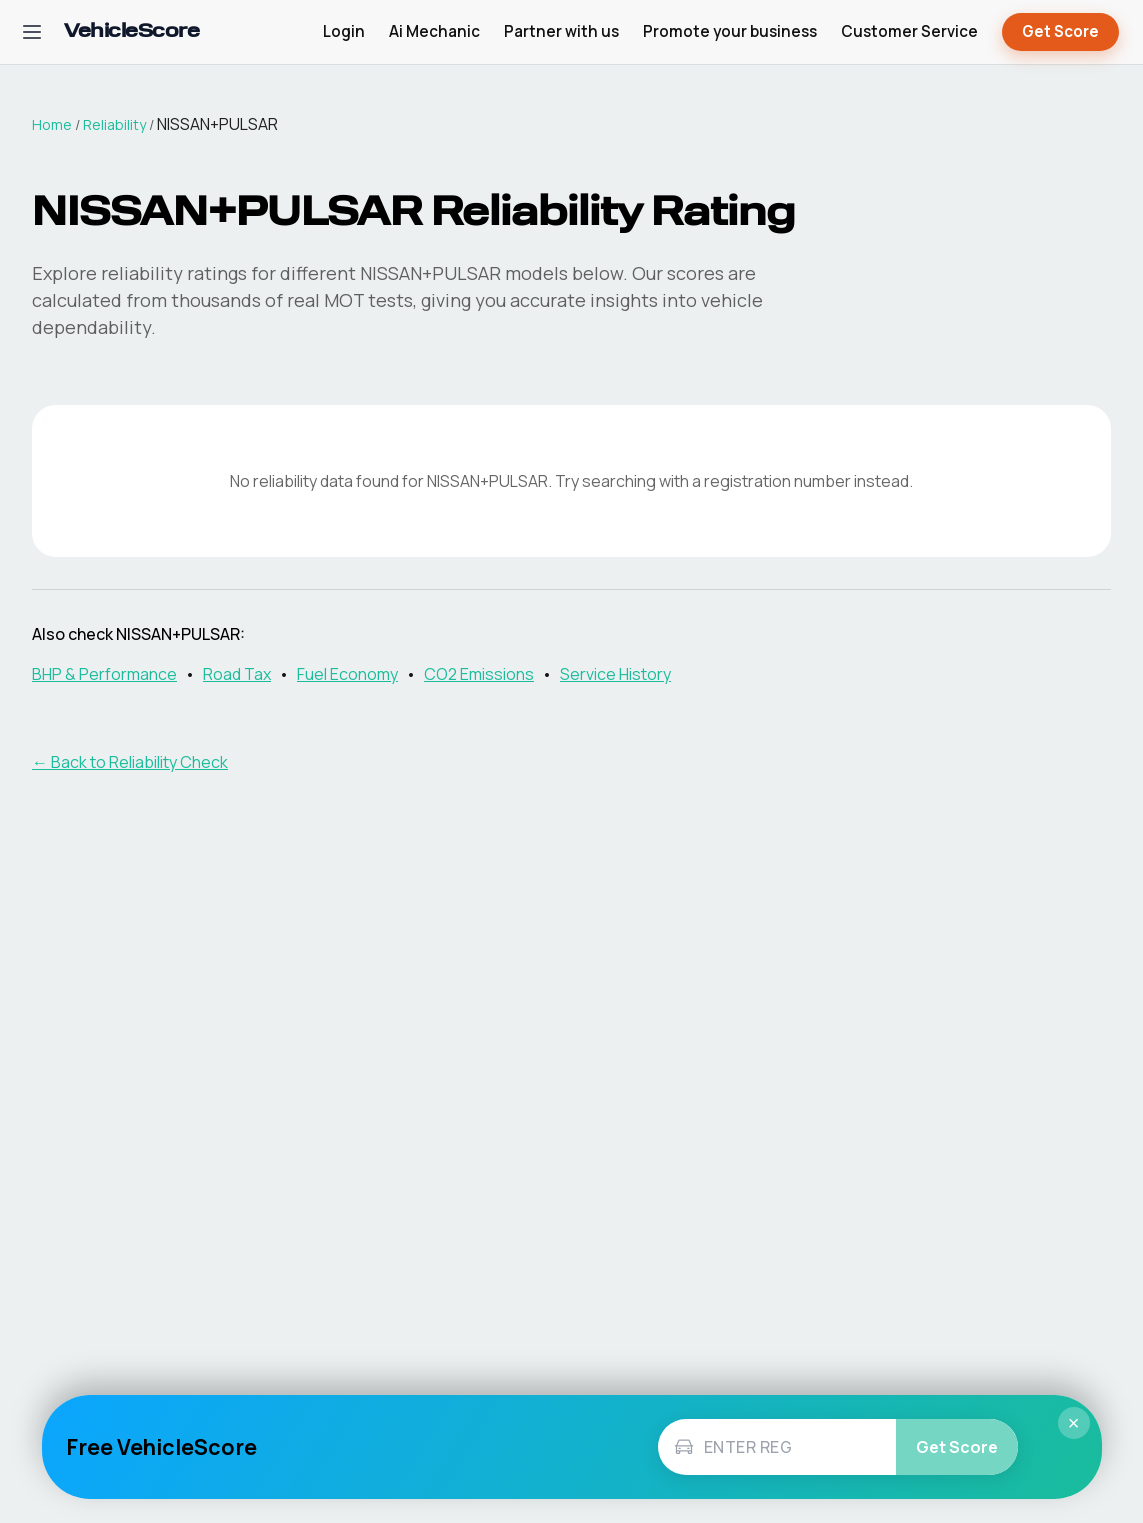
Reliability (114, 124)
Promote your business (730, 31)
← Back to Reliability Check (130, 762)
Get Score (1060, 32)
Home (52, 124)
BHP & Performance (104, 674)
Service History (615, 674)
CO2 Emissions (479, 674)
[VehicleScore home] (131, 32)
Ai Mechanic (434, 31)
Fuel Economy (347, 674)
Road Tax (237, 674)
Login (344, 31)
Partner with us (561, 31)
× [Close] (1074, 1423)
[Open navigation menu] (32, 32)
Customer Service (909, 31)
